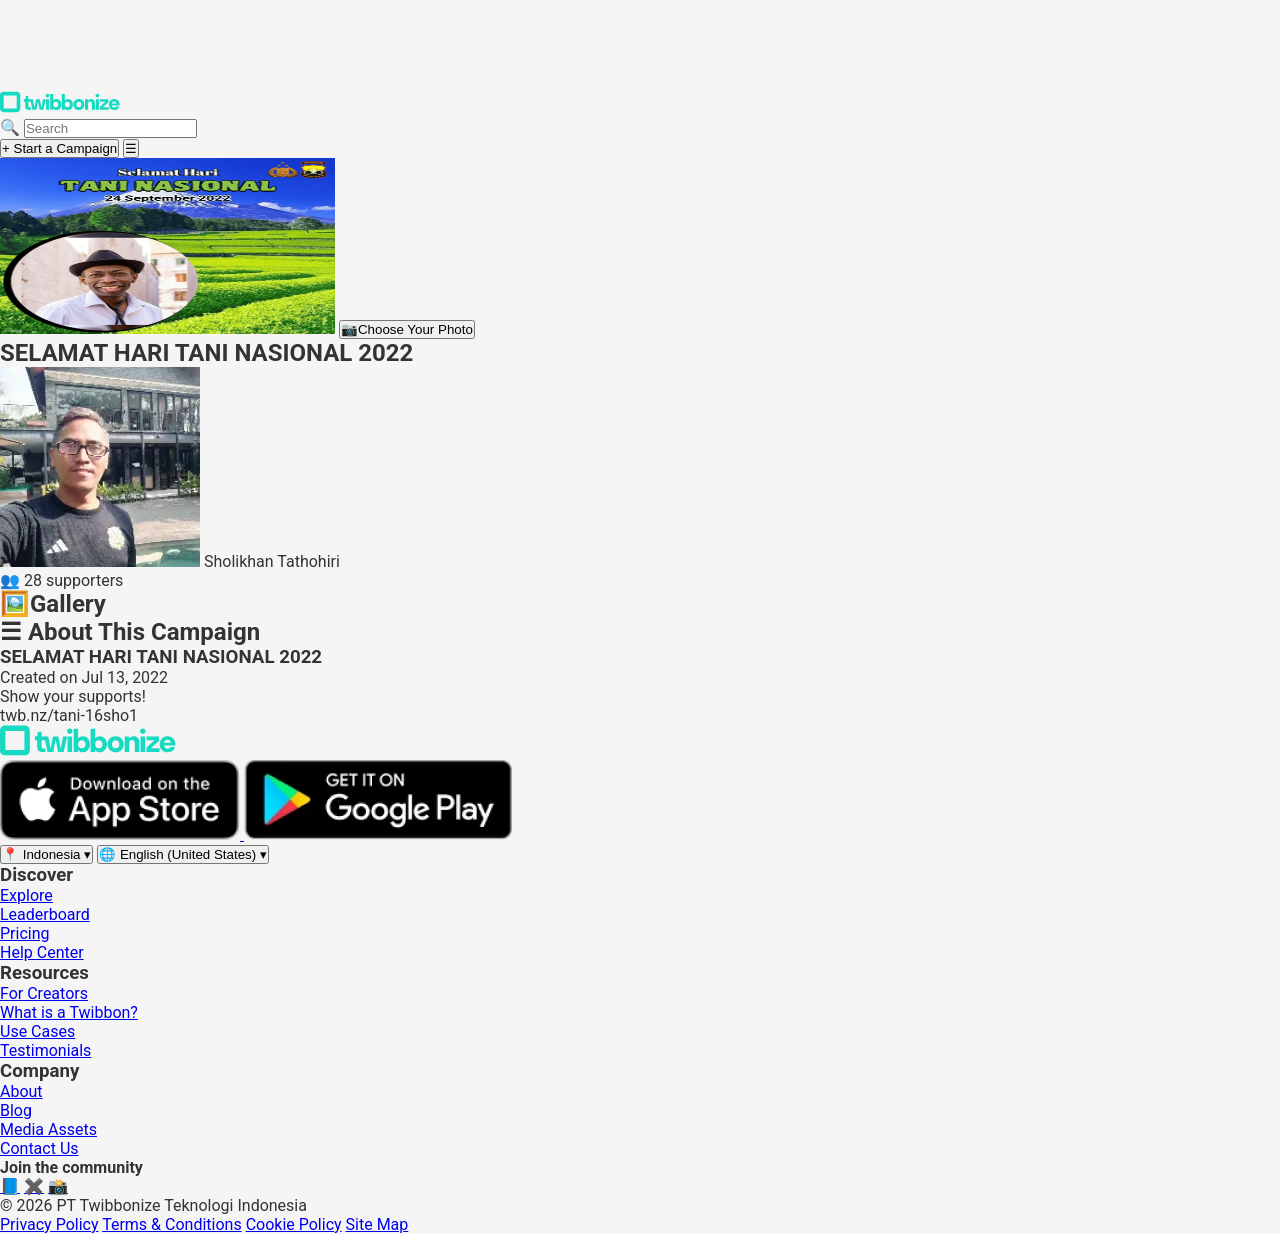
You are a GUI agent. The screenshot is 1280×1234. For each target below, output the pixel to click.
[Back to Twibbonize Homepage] (88, 750)
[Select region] (46, 854)
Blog (16, 1110)
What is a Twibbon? (69, 1012)
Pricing (25, 933)
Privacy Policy (49, 1224)
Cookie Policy (294, 1224)
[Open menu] (131, 148)
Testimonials (45, 1050)
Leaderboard (45, 914)
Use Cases (37, 1031)
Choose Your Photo (407, 329)
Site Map (377, 1224)
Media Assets (48, 1129)
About (21, 1091)
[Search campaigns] (110, 128)
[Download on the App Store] (122, 834)
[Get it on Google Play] (378, 834)
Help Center (42, 952)
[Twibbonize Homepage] (60, 108)
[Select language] (183, 854)
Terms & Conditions (172, 1224)
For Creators (44, 993)
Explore (26, 895)
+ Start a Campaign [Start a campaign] (59, 148)
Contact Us (39, 1148)
